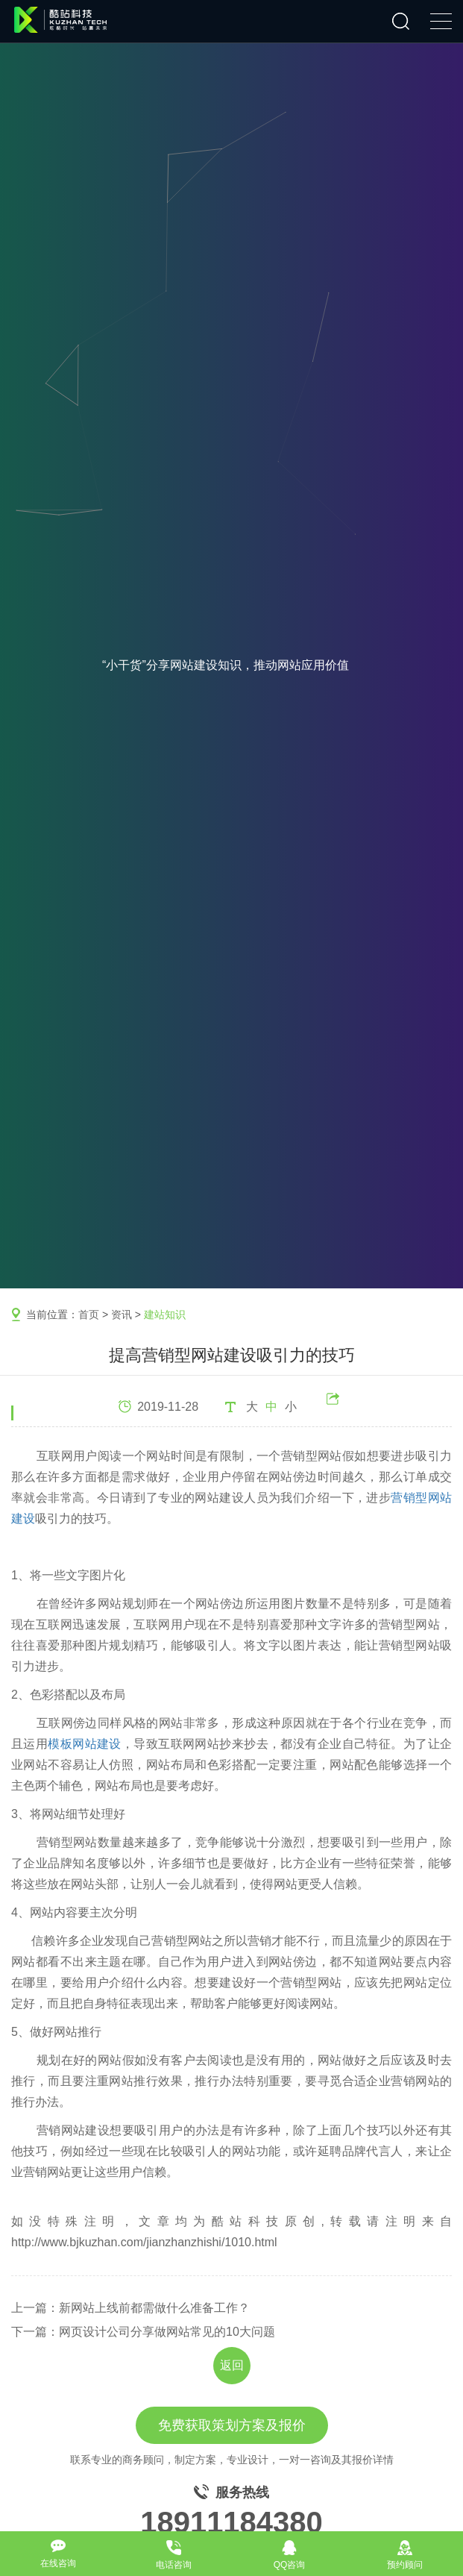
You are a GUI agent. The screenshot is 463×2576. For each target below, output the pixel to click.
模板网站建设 (85, 1743)
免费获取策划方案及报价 (232, 2425)
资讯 (121, 1314)
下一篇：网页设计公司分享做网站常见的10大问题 (143, 2331)
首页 (88, 1314)
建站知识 (165, 1314)
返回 (232, 2365)
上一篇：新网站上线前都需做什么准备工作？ (130, 2307)
